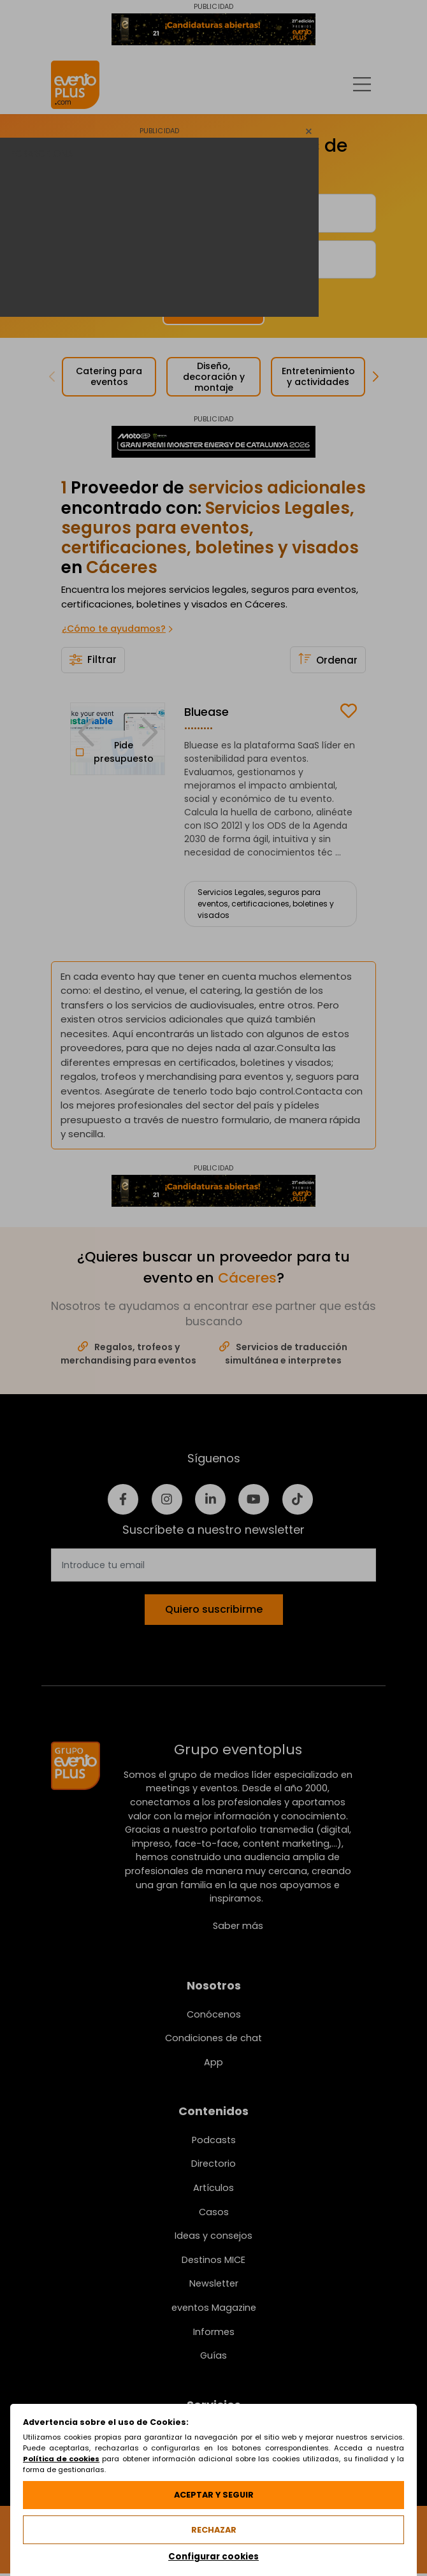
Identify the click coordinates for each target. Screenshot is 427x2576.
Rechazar (213, 2530)
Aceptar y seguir (214, 2495)
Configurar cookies (213, 2557)
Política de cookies (61, 2459)
